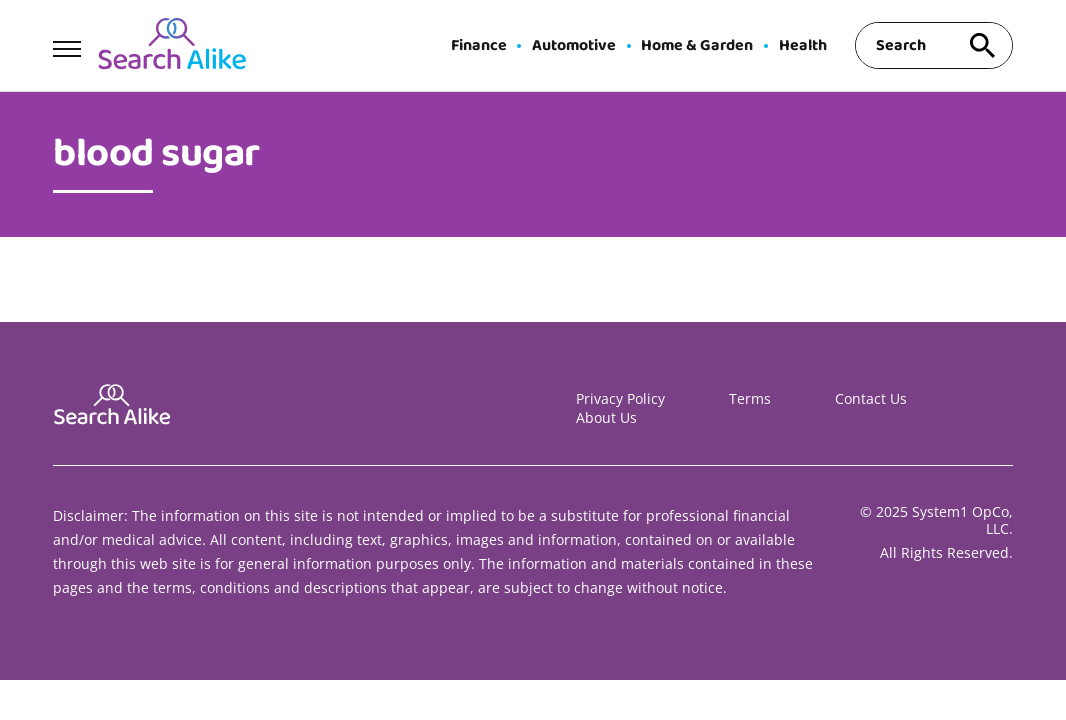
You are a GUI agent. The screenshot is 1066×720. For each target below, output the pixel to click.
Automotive (574, 46)
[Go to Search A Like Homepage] (172, 46)
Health (803, 46)
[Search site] (983, 45)
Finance (479, 46)
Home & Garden (697, 46)
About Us (606, 417)
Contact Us (871, 398)
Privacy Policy (620, 398)
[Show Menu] (66, 44)
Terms (750, 398)
